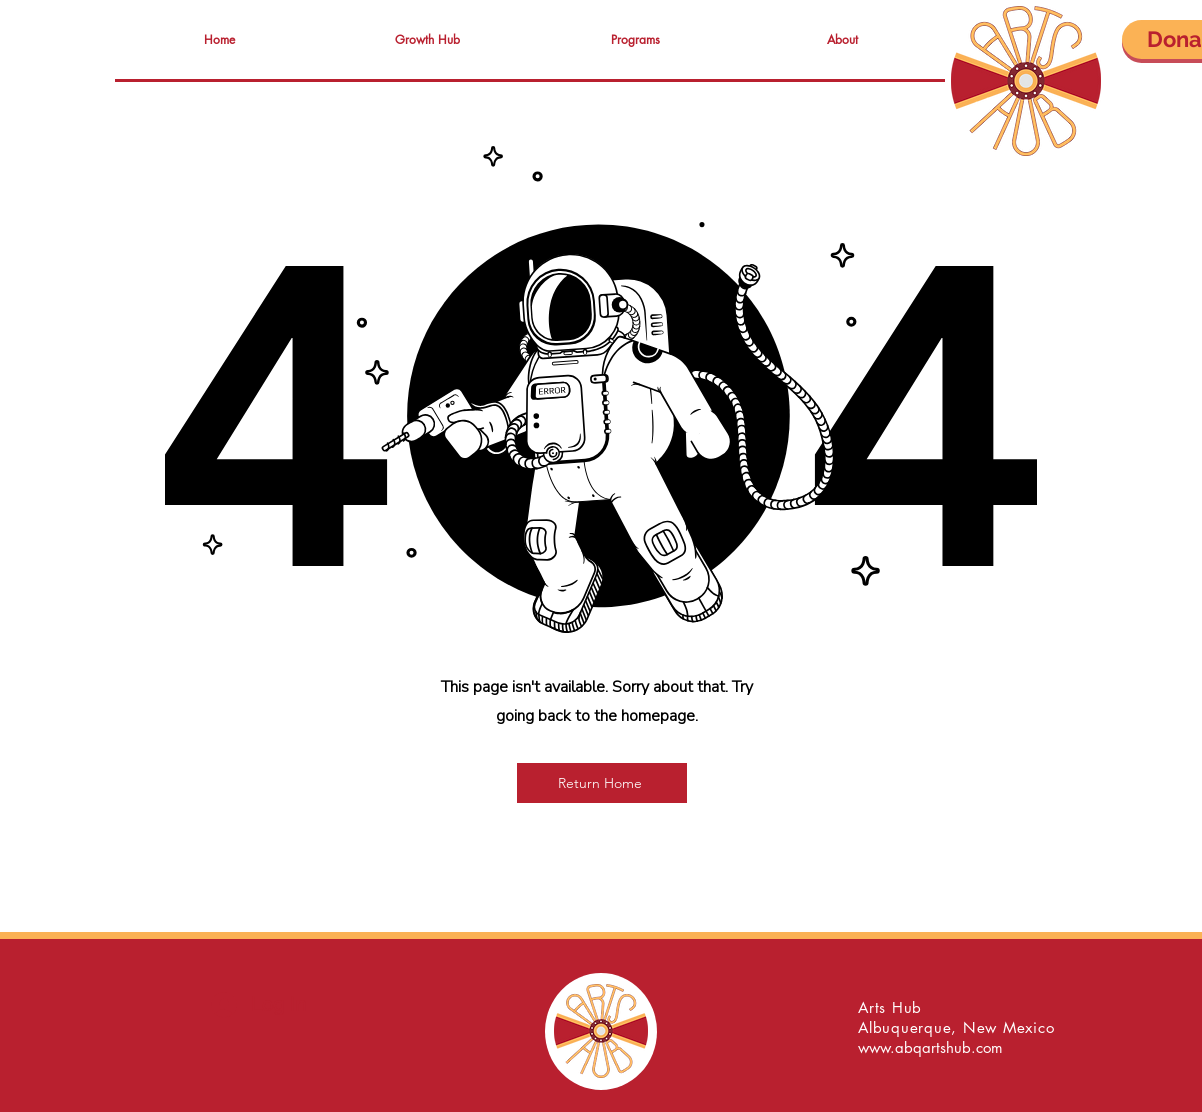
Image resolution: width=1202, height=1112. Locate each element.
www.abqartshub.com (930, 1047)
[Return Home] (602, 783)
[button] (427, 39)
